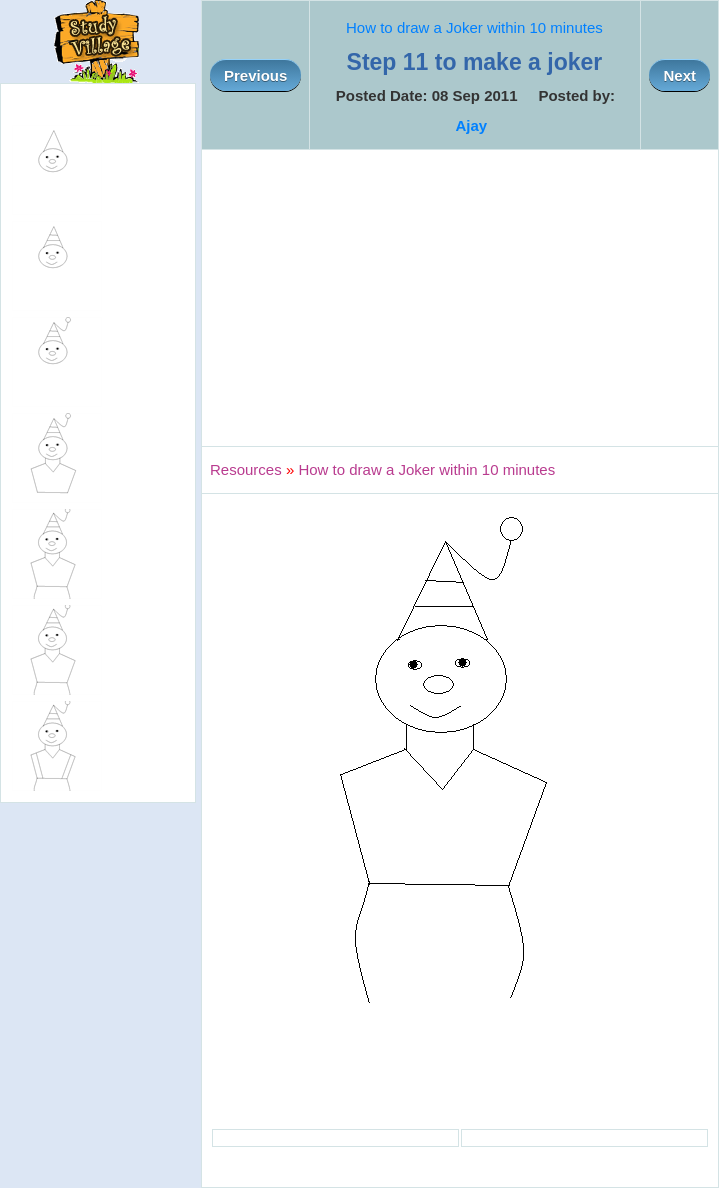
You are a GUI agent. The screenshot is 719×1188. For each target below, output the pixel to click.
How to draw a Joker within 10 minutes (474, 27)
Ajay (471, 125)
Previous (255, 75)
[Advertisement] (460, 298)
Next (679, 75)
